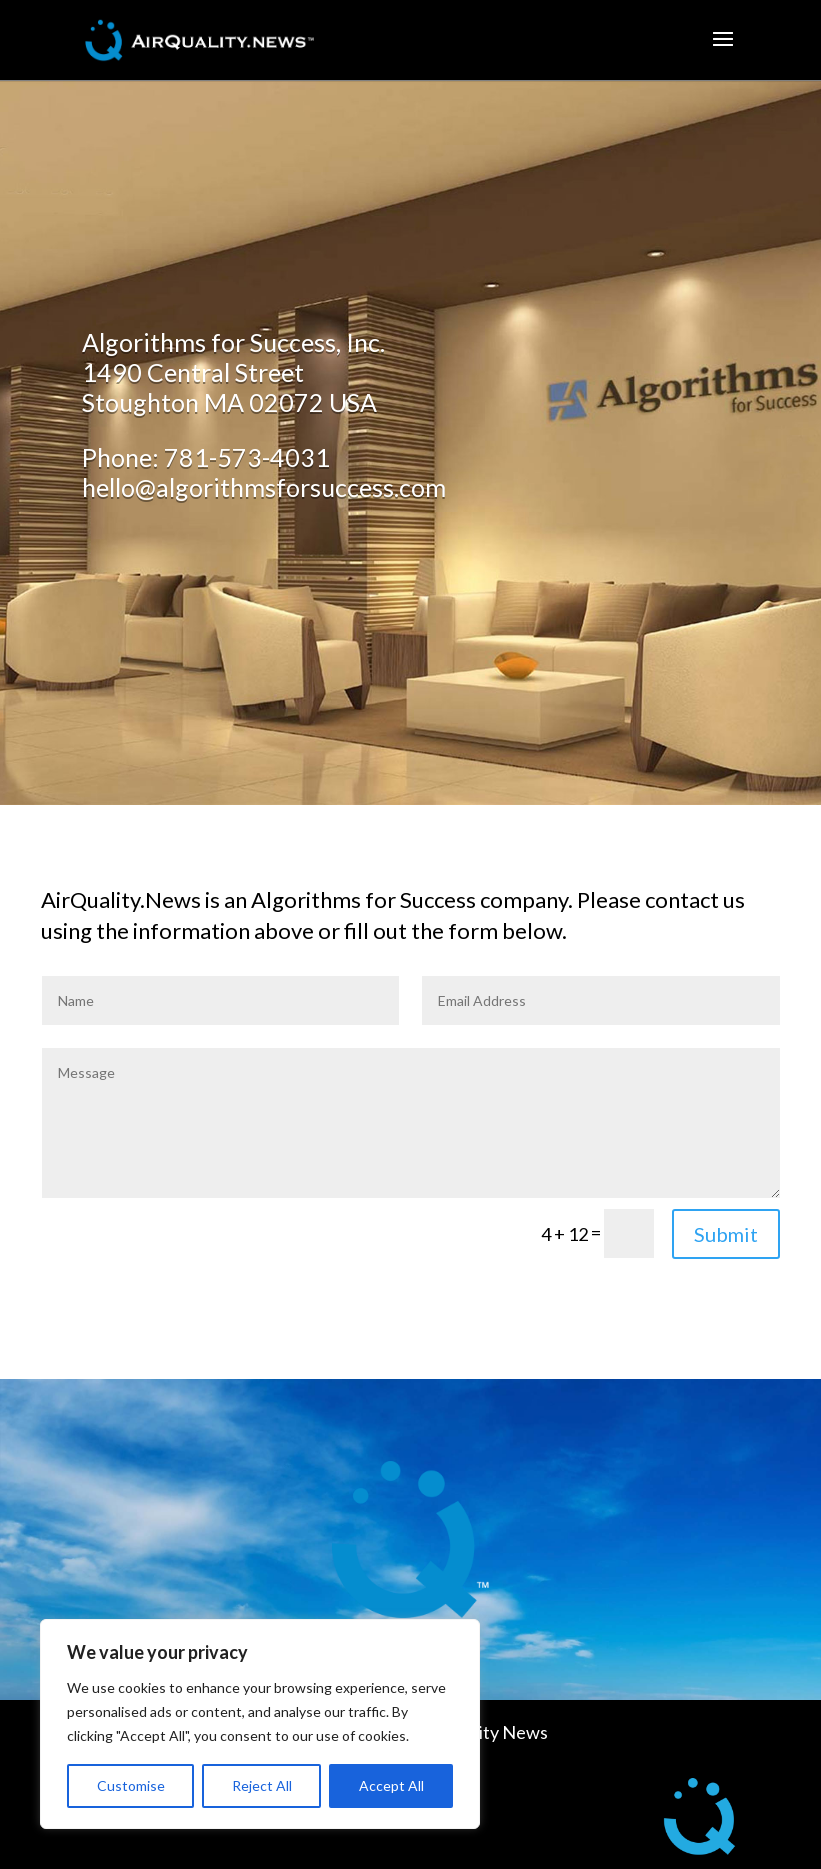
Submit (726, 1234)
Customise (131, 1785)
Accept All (391, 1785)
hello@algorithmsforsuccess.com (264, 487)
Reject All (262, 1785)
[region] (260, 1724)
